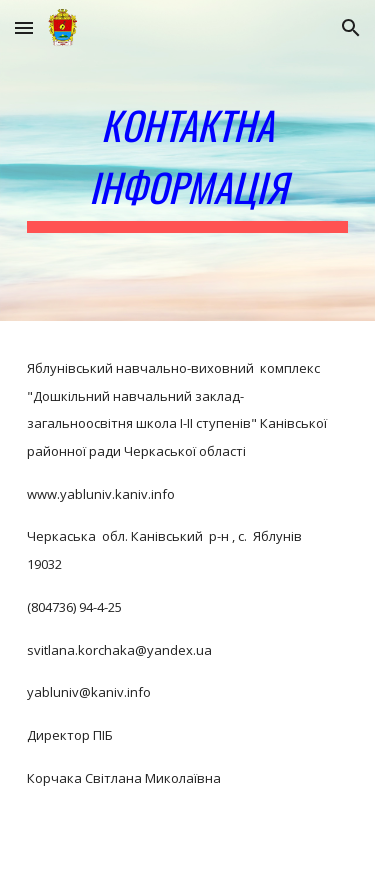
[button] (24, 27)
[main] (188, 160)
